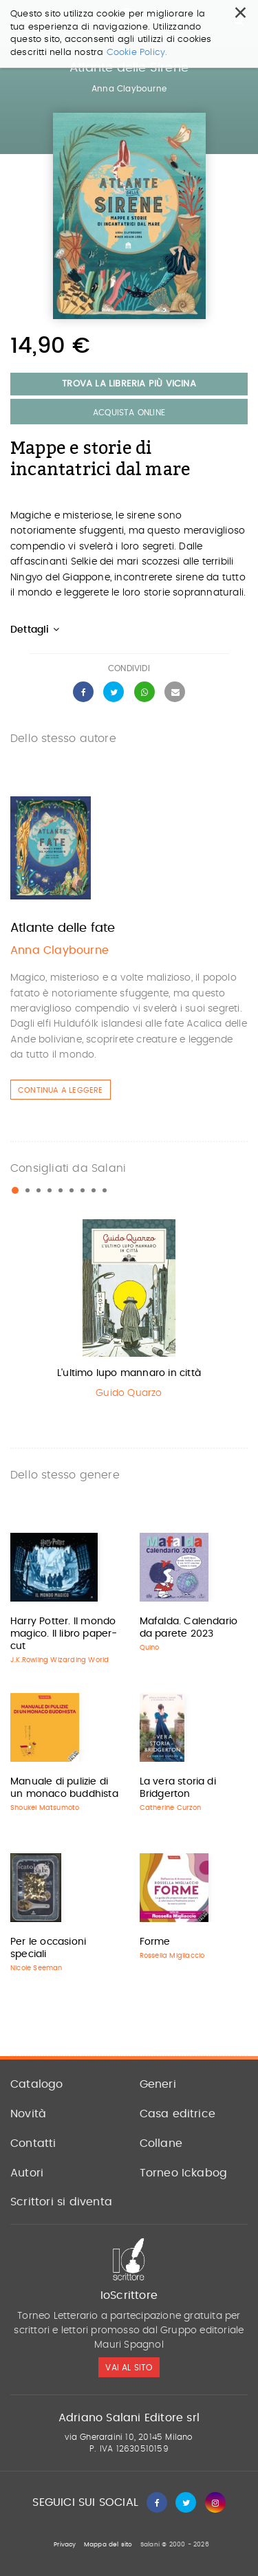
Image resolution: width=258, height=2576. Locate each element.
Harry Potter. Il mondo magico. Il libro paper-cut (64, 1634)
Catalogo (36, 2084)
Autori (26, 2173)
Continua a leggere (60, 1090)
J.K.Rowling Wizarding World (59, 1660)
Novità (28, 2113)
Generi (158, 2084)
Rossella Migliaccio (172, 1955)
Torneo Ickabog (184, 2173)
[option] (129, 1312)
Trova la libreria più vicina (129, 384)
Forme (155, 1942)
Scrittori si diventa (61, 2201)
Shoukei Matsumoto (44, 1807)
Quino (150, 1647)
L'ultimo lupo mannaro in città (129, 1373)
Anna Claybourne (129, 89)
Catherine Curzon (171, 1807)
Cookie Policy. (137, 29)
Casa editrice (178, 2113)
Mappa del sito (108, 2545)
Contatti (33, 2143)
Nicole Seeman (36, 1968)
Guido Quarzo (129, 1393)
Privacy (65, 2545)
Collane (161, 2143)
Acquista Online (129, 412)
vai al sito (128, 2368)
